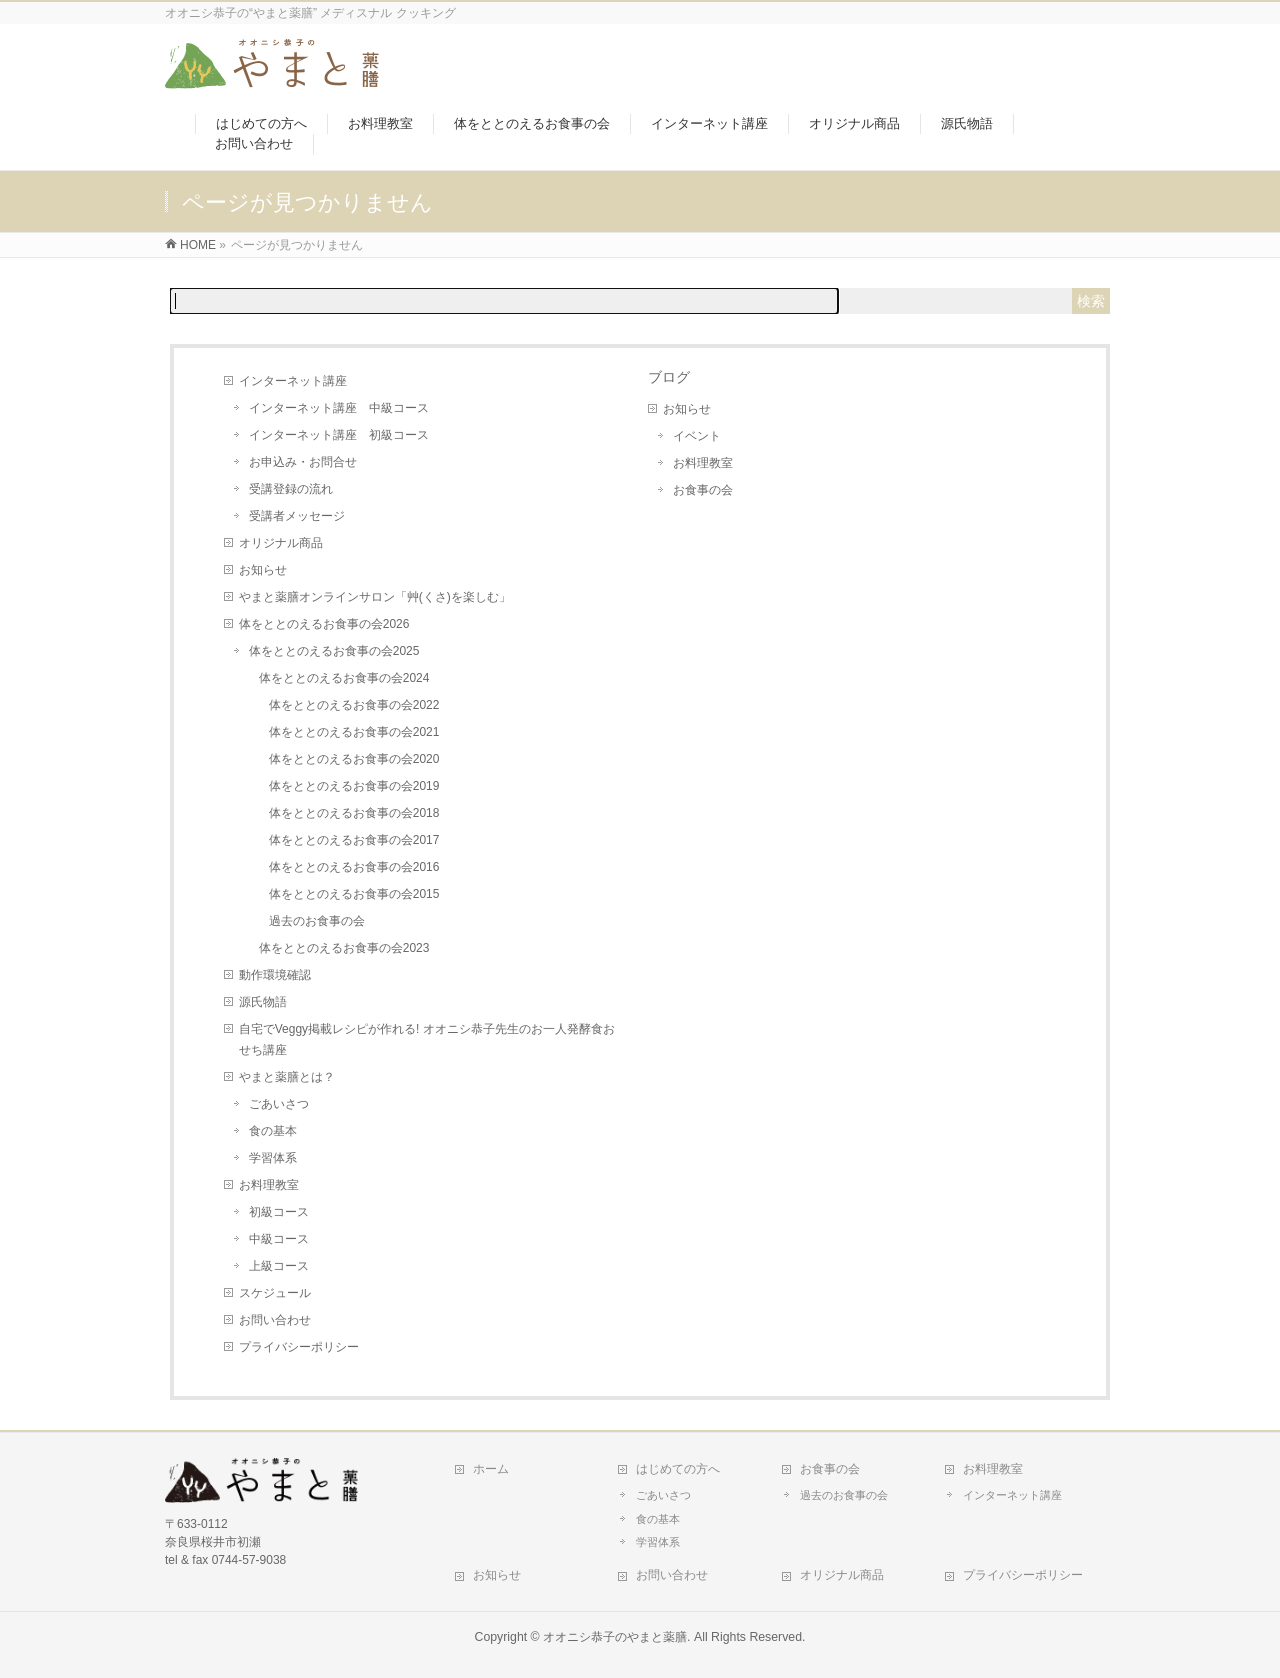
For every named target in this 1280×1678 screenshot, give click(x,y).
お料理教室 (269, 1185)
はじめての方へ (678, 1469)
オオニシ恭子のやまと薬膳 (615, 1637)
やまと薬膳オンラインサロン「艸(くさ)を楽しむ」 (375, 597)
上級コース (279, 1266)
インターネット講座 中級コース (339, 408)
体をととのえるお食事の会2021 (354, 732)
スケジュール (275, 1293)
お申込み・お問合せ (303, 462)
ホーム (491, 1469)
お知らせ (263, 570)
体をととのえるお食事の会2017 (354, 840)
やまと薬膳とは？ (287, 1077)
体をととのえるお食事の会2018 (354, 813)
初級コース (279, 1212)
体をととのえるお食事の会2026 (324, 624)
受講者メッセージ (297, 516)
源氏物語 (263, 1002)
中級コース (279, 1239)
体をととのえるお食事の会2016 (354, 867)
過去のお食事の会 (317, 921)
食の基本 (273, 1131)
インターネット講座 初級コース (339, 435)
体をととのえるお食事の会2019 (354, 786)
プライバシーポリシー (299, 1347)
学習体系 (273, 1158)
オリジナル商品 (281, 543)
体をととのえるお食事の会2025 (334, 651)
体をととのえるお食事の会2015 (354, 894)
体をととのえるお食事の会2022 (354, 705)
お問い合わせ (275, 1320)
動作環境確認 (275, 975)
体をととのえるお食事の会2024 (344, 678)
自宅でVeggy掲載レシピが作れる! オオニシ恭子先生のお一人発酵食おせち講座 (427, 1039)
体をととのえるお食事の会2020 (354, 759)
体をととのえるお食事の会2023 (344, 948)
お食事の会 (703, 490)
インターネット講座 (293, 381)
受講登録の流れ (291, 489)
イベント (697, 436)
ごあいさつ (279, 1104)
